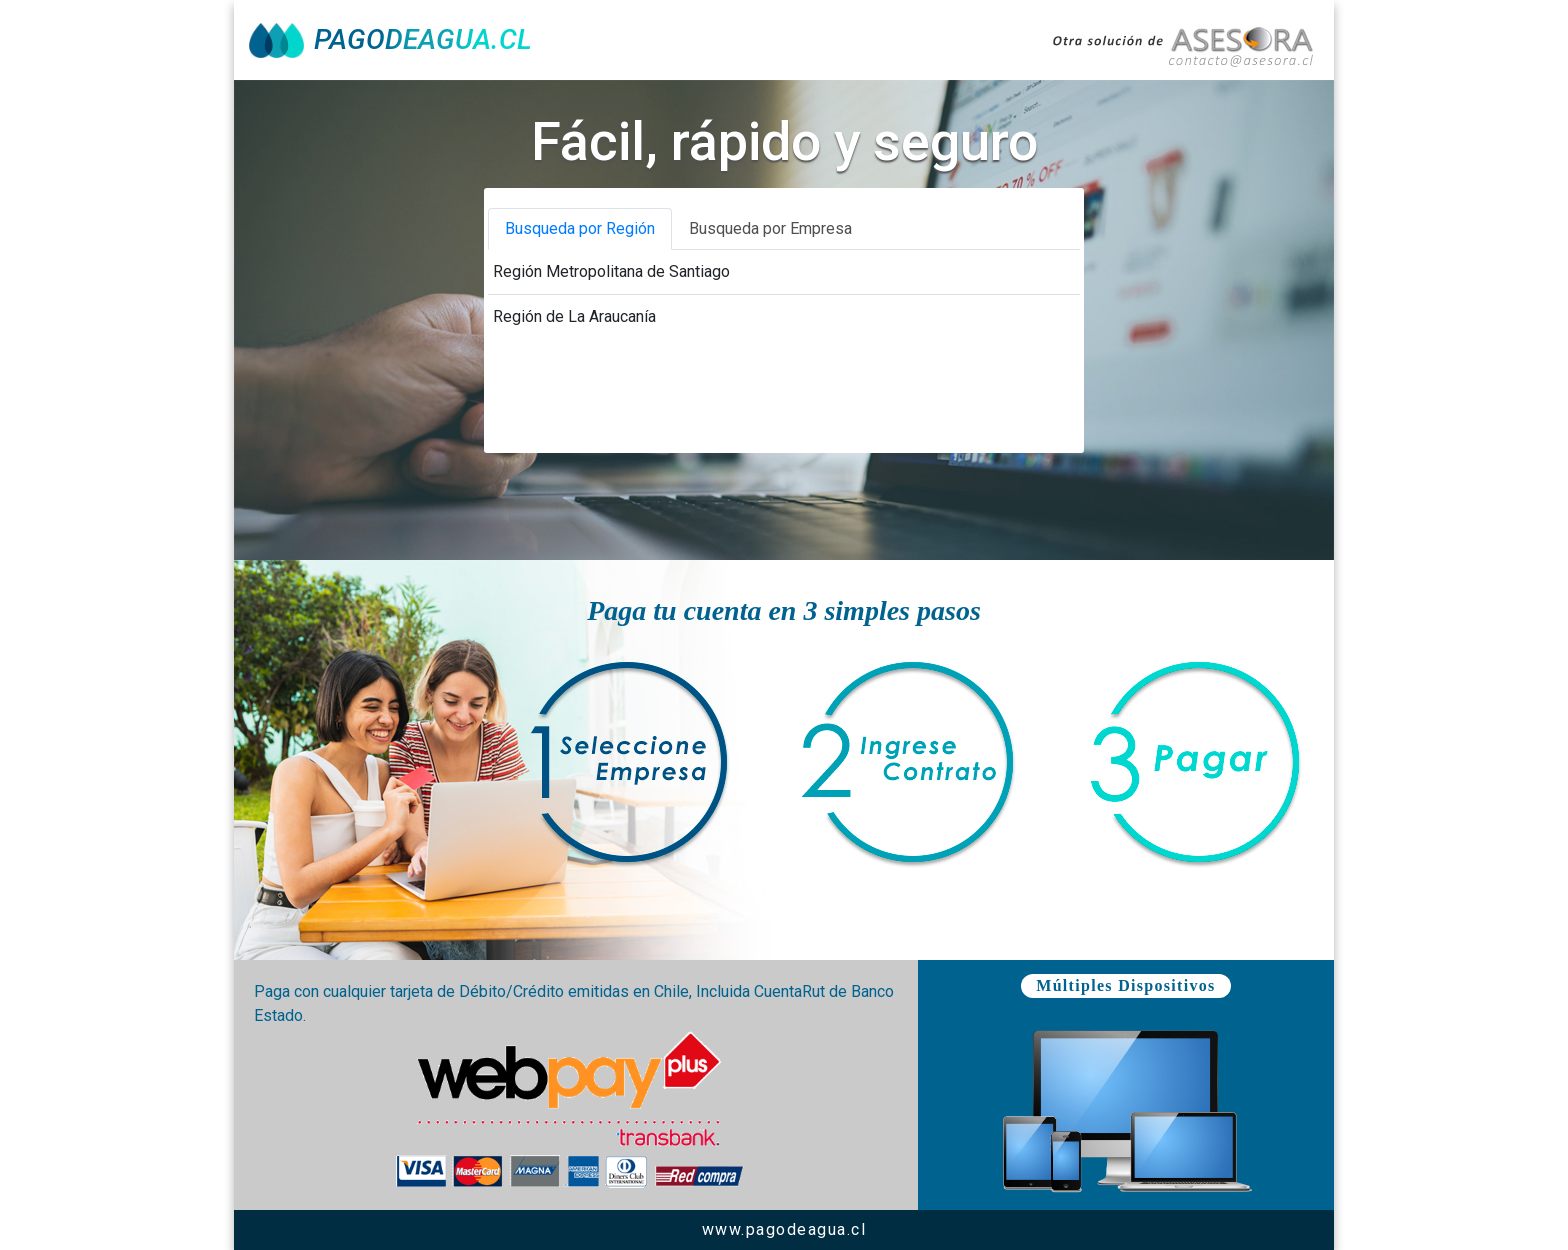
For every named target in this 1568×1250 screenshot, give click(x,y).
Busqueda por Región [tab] (580, 228)
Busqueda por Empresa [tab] (770, 228)
